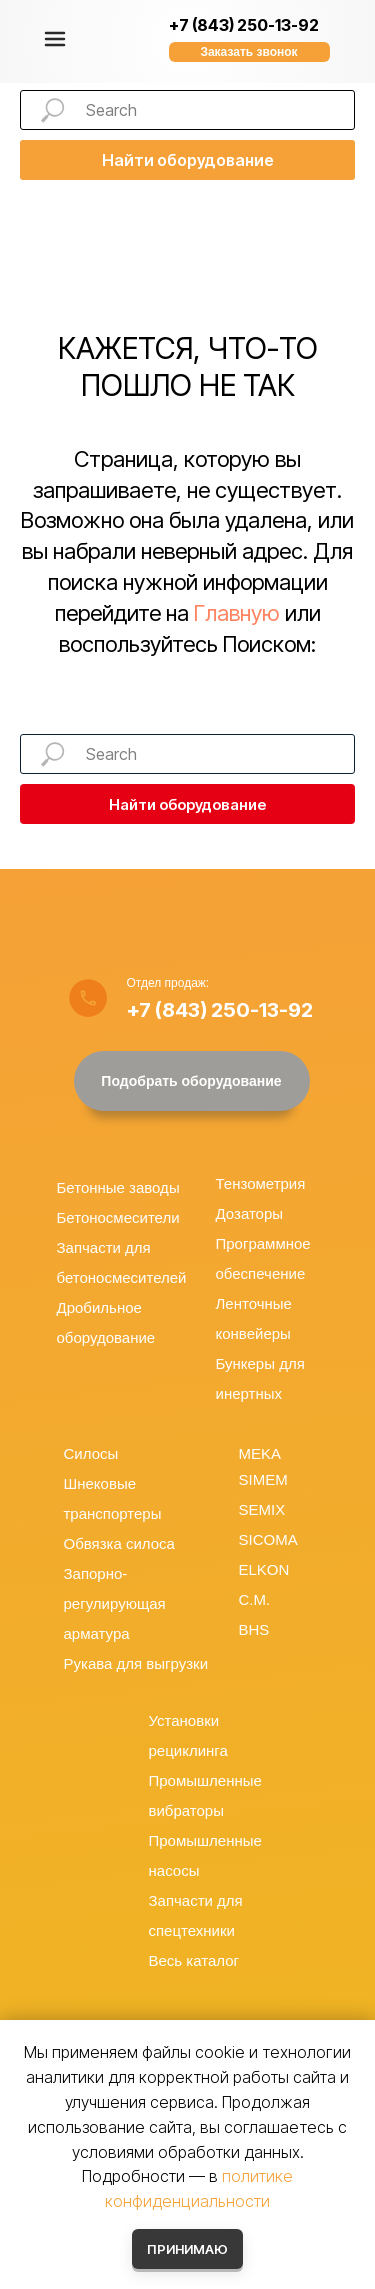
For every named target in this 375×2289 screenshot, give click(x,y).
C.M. (255, 1599)
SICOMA (268, 1539)
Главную (237, 613)
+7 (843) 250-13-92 (244, 25)
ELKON (264, 1569)
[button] (249, 52)
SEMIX (262, 1509)
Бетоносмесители (118, 1217)
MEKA (260, 1453)
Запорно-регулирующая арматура (115, 1603)
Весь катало (191, 1960)
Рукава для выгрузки (136, 1663)
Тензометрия (261, 1183)
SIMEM (263, 1479)
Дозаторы (250, 1213)
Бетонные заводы (118, 1187)
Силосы (91, 1453)
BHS (254, 1629)
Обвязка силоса (119, 1543)
